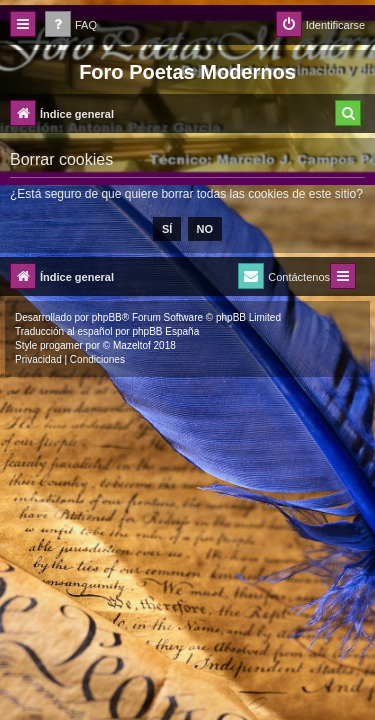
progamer (61, 345)
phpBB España (165, 331)
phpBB (107, 317)
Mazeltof (132, 345)
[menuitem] (71, 25)
